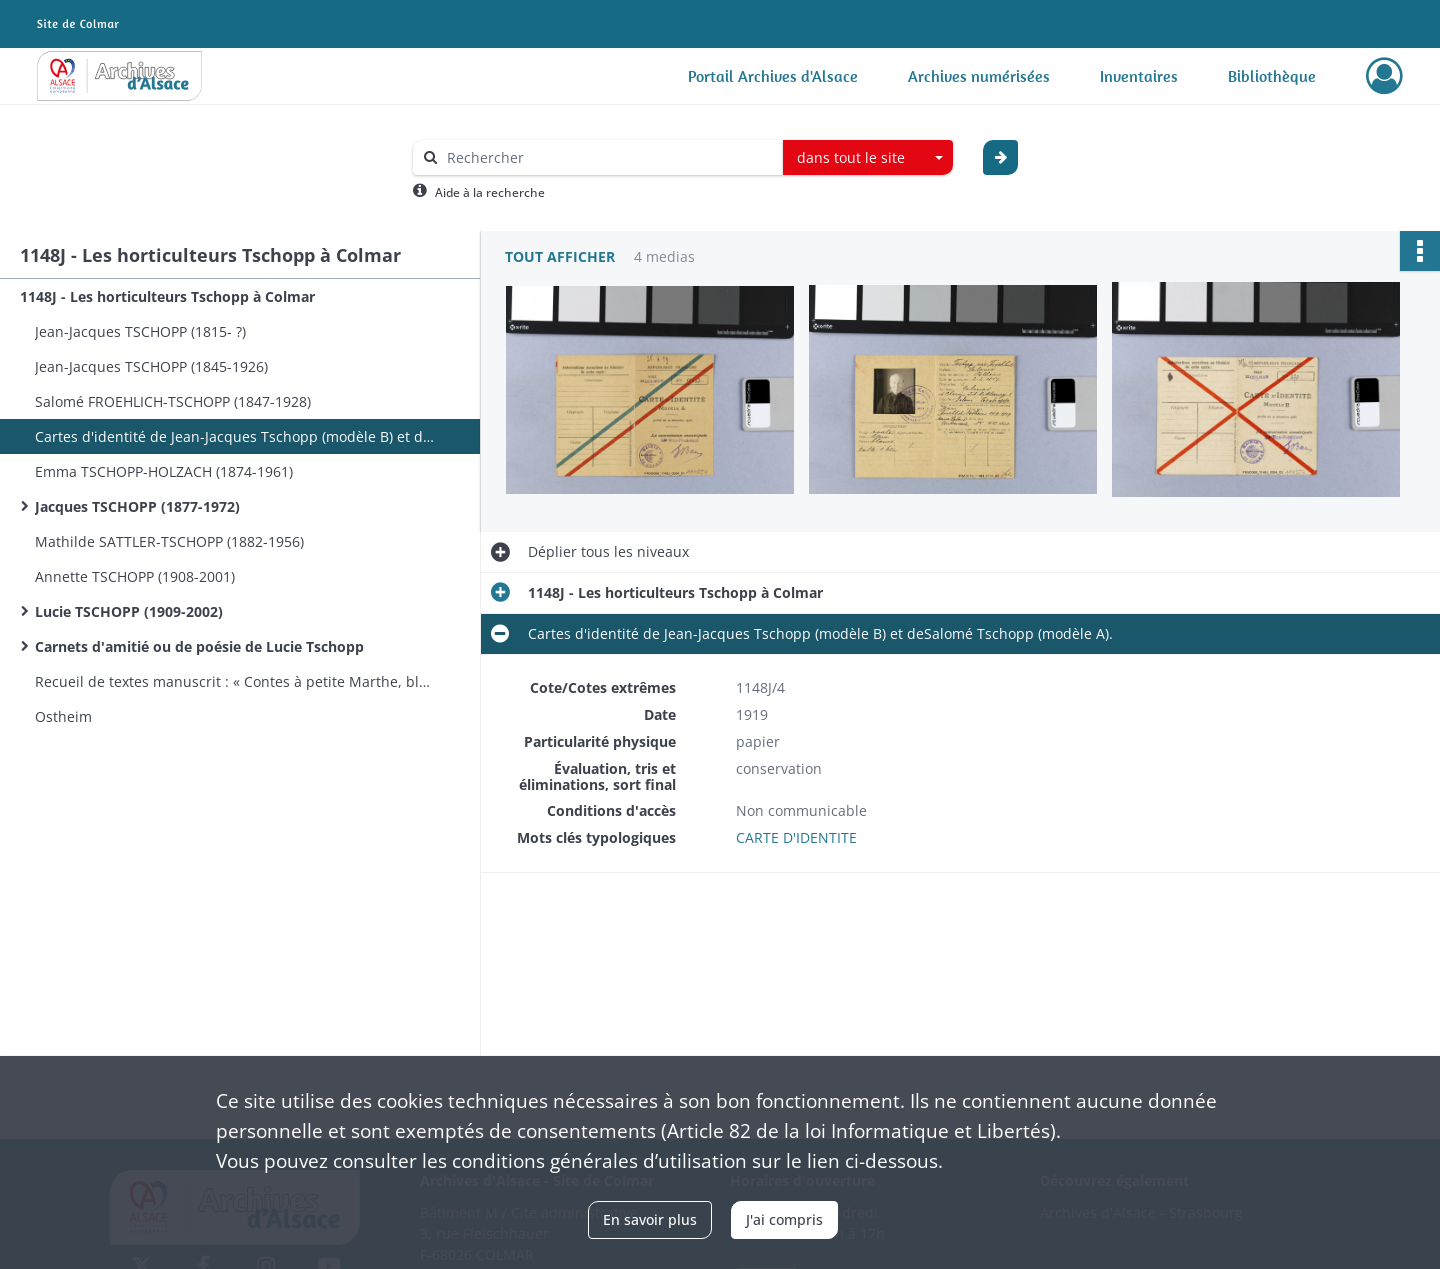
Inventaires (1139, 76)
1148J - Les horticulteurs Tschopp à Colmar (167, 296)
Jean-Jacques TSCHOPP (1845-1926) (151, 366)
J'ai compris (784, 1219)
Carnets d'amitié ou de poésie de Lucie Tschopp (199, 646)
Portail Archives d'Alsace (773, 76)
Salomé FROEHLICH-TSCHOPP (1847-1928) (173, 401)
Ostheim (63, 716)
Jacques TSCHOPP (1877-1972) (137, 506)
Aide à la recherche (490, 192)
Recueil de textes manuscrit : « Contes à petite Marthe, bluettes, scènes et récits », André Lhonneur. (235, 681)
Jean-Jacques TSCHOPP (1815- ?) (140, 331)
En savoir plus (650, 1219)
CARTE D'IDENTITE (796, 837)
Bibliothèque (1272, 76)
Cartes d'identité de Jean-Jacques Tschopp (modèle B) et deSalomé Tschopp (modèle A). (235, 436)
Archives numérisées (979, 76)
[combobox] (868, 158)
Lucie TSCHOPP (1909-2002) (129, 611)
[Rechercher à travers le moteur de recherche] (608, 157)
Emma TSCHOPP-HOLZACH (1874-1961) (164, 471)
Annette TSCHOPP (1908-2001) (135, 576)
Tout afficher (560, 256)
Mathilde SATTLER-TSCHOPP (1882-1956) (169, 541)
